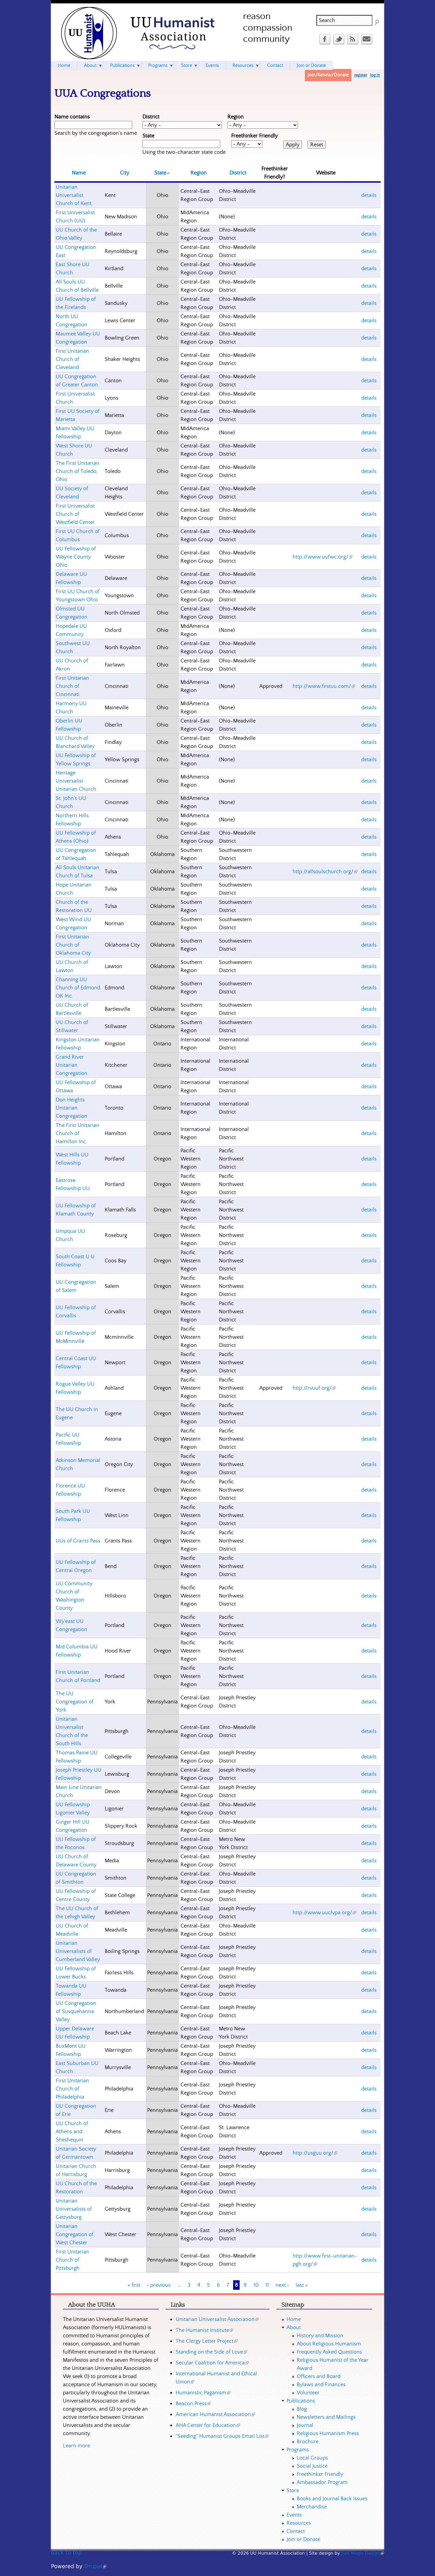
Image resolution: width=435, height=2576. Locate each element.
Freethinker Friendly (254, 136)
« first (133, 2285)
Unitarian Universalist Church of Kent (73, 195)
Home (64, 65)
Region (235, 117)
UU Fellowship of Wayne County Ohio (76, 557)
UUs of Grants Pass (78, 1541)
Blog (302, 2409)
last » (302, 2285)
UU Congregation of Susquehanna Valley (76, 2011)
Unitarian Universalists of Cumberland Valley (78, 1951)
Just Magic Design (363, 2553)
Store (186, 65)
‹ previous (159, 2285)
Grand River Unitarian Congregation (71, 1065)
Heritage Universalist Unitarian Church (76, 781)
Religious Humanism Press (328, 2433)
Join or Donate (311, 65)
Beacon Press (193, 2403)
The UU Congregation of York (74, 1702)
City (124, 173)
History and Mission (320, 2336)
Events (212, 65)
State (148, 136)
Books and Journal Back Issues (332, 2499)
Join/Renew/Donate (328, 75)
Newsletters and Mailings (326, 2417)
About (90, 65)
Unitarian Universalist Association (217, 2319)
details (369, 195)
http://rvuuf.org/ (314, 1388)
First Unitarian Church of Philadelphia (72, 2089)
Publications (122, 65)
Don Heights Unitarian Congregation (71, 1108)
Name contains (72, 117)
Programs (158, 65)
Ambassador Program (322, 2482)
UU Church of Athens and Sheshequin (72, 2131)
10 (256, 2285)
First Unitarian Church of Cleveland (72, 359)
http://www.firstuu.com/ (324, 686)
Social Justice (312, 2466)
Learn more (76, 2446)
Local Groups (312, 2458)
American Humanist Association (215, 2414)
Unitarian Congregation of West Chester (74, 2234)
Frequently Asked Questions (329, 2352)
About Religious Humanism (329, 2344)
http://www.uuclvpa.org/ (324, 1913)
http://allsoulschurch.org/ (325, 872)
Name (79, 173)
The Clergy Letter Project (207, 2341)
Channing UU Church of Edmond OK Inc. (78, 987)
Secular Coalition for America (212, 2363)
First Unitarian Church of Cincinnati (72, 686)
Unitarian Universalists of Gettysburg (74, 2209)
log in (375, 75)
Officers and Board (319, 2376)
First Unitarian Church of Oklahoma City (73, 945)
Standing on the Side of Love (211, 2352)
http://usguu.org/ (315, 2153)
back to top (66, 2553)
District (150, 117)
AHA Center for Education (208, 2425)
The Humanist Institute (204, 2330)
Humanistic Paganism (203, 2393)
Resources (243, 65)
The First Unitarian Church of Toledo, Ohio (77, 471)
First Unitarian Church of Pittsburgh (72, 2260)
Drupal (95, 2566)
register (360, 75)
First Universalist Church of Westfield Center (75, 514)
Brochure (307, 2441)
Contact (275, 65)
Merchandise (312, 2507)
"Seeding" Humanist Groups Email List (222, 2436)
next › (282, 2285)
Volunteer (308, 2393)
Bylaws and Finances (321, 2384)
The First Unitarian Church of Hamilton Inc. (77, 1133)
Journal (305, 2425)
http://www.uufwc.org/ (322, 557)
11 (267, 2285)
